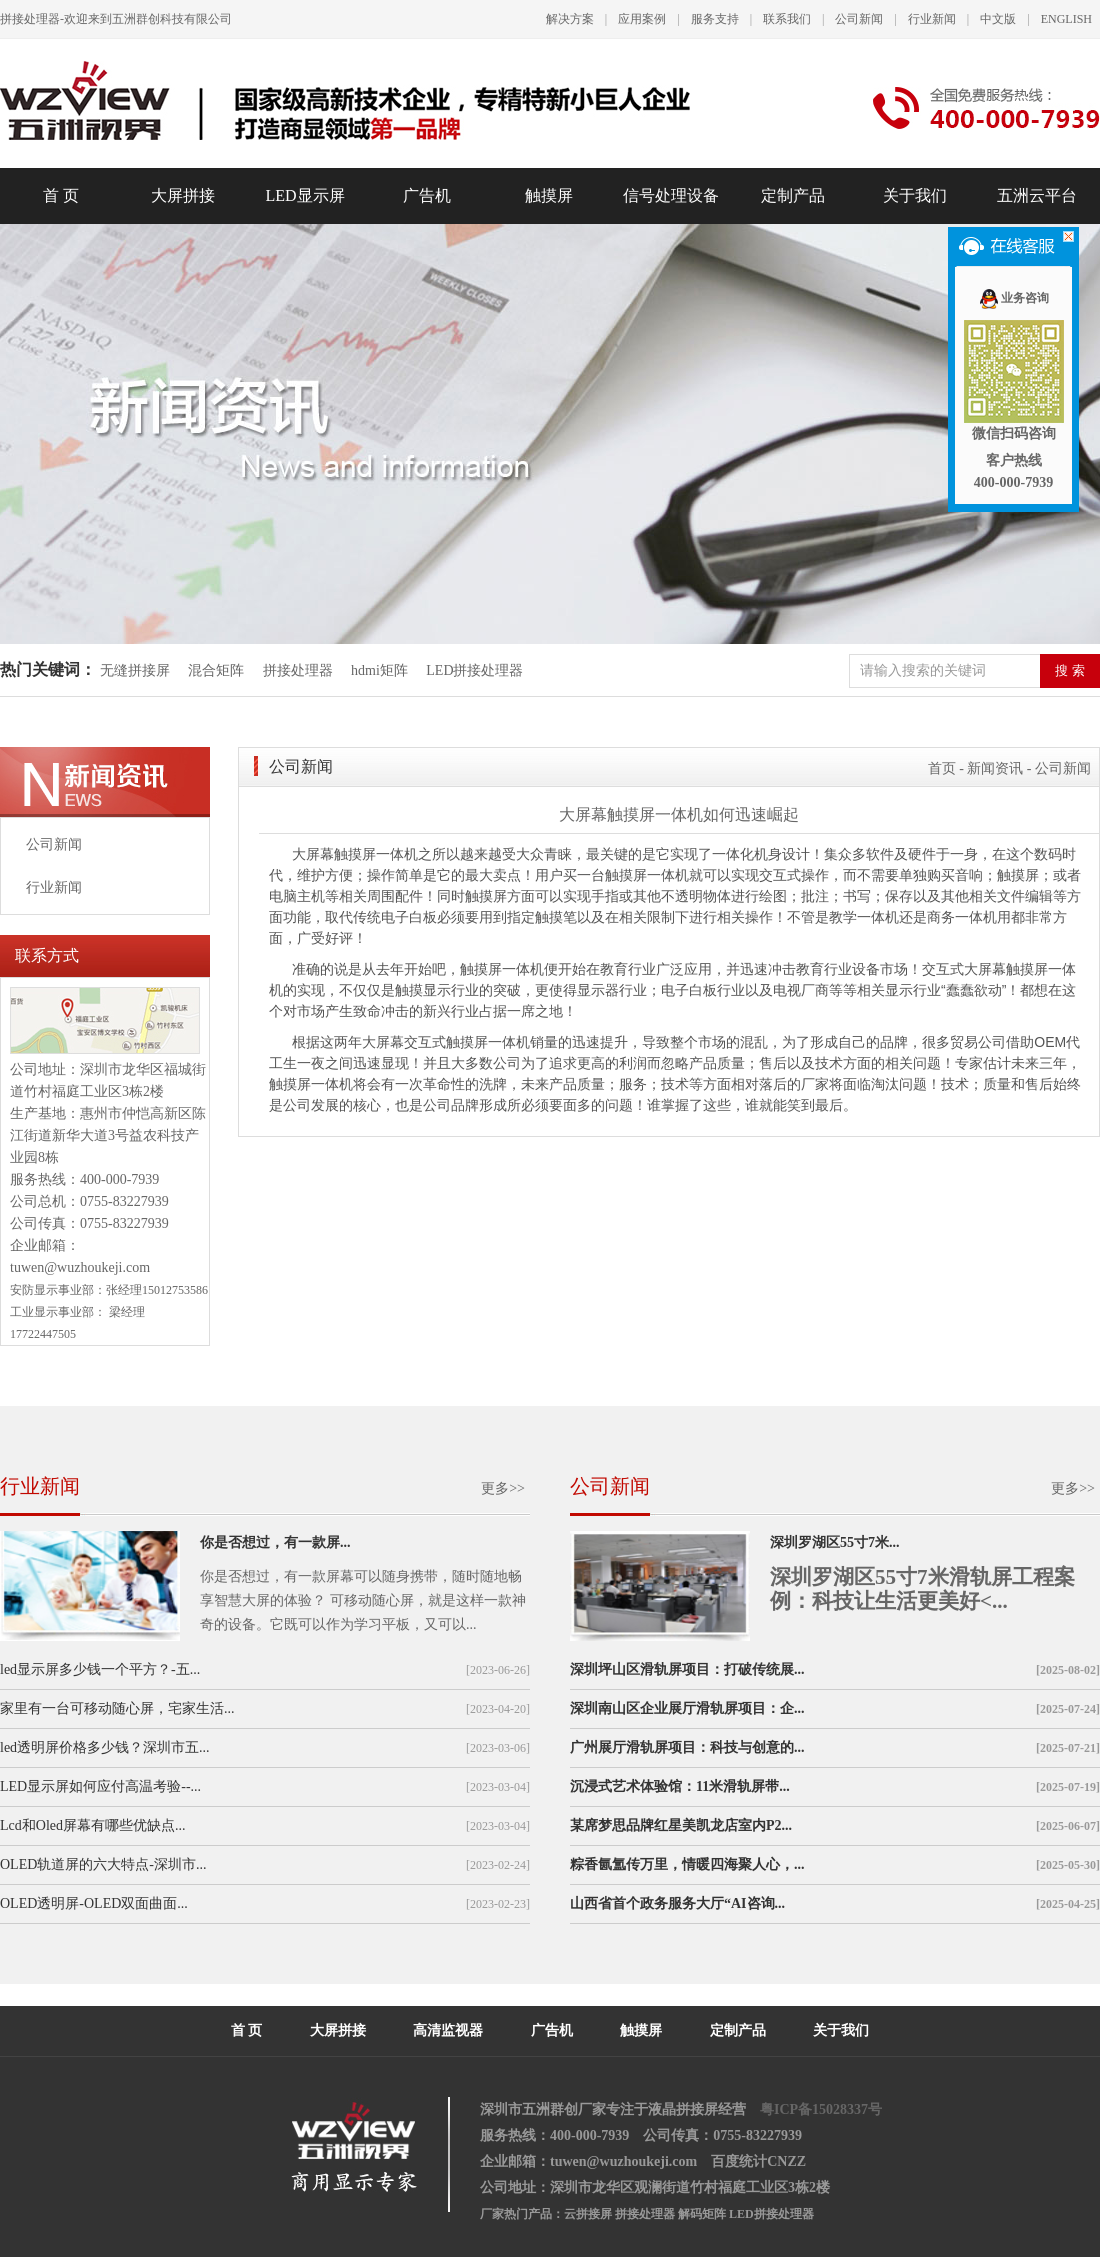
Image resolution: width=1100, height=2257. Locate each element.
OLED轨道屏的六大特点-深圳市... (103, 1864)
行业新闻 (932, 19)
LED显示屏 (304, 195)
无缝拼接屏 (137, 670)
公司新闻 (859, 19)
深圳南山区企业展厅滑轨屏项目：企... (687, 1708)
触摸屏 (549, 195)
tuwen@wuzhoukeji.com (80, 1267)
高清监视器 (448, 2030)
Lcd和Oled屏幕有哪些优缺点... (92, 1825)
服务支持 (715, 19)
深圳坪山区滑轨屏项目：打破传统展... (687, 1669)
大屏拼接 (183, 195)
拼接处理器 (298, 670)
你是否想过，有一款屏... (275, 1542)
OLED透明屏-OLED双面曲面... (94, 1903)
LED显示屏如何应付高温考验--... (100, 1786)
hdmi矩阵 (379, 670)
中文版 (998, 19)
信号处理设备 (671, 195)
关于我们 (915, 195)
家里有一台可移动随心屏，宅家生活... (117, 1708)
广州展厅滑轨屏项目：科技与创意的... (687, 1747)
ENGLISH (1066, 19)
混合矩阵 (216, 670)
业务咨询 (1013, 298)
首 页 (61, 195)
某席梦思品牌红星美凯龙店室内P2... (681, 1825)
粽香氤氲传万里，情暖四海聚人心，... (687, 1864)
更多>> (503, 1488)
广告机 (427, 195)
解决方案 (570, 19)
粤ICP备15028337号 (821, 2109)
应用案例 (642, 19)
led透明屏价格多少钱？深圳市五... (105, 1747)
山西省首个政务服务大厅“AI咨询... (677, 1903)
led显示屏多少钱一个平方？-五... (100, 1669)
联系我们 (787, 19)
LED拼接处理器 (474, 670)
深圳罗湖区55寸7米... (835, 1542)
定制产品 (793, 195)
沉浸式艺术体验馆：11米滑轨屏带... (680, 1786)
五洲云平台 (1037, 195)
